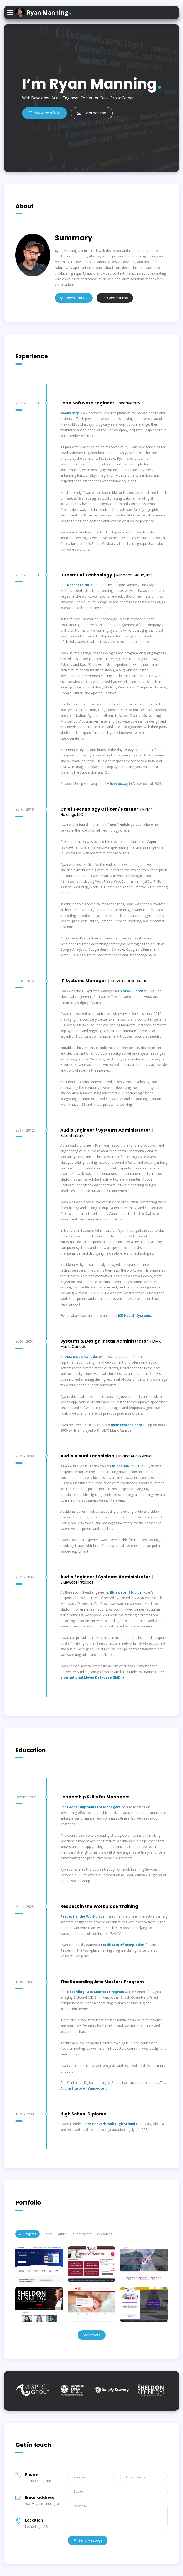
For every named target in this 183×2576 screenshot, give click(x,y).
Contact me (91, 113)
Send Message (87, 2540)
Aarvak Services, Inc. (138, 990)
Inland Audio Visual (128, 1466)
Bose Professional (126, 1424)
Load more (92, 2334)
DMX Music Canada (81, 1356)
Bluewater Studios (126, 1592)
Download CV (74, 298)
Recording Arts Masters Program (95, 1991)
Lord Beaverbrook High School (109, 2124)
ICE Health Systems (134, 1315)
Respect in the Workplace (82, 1916)
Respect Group (79, 585)
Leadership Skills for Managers (94, 1806)
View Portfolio (45, 113)
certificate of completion (122, 1944)
